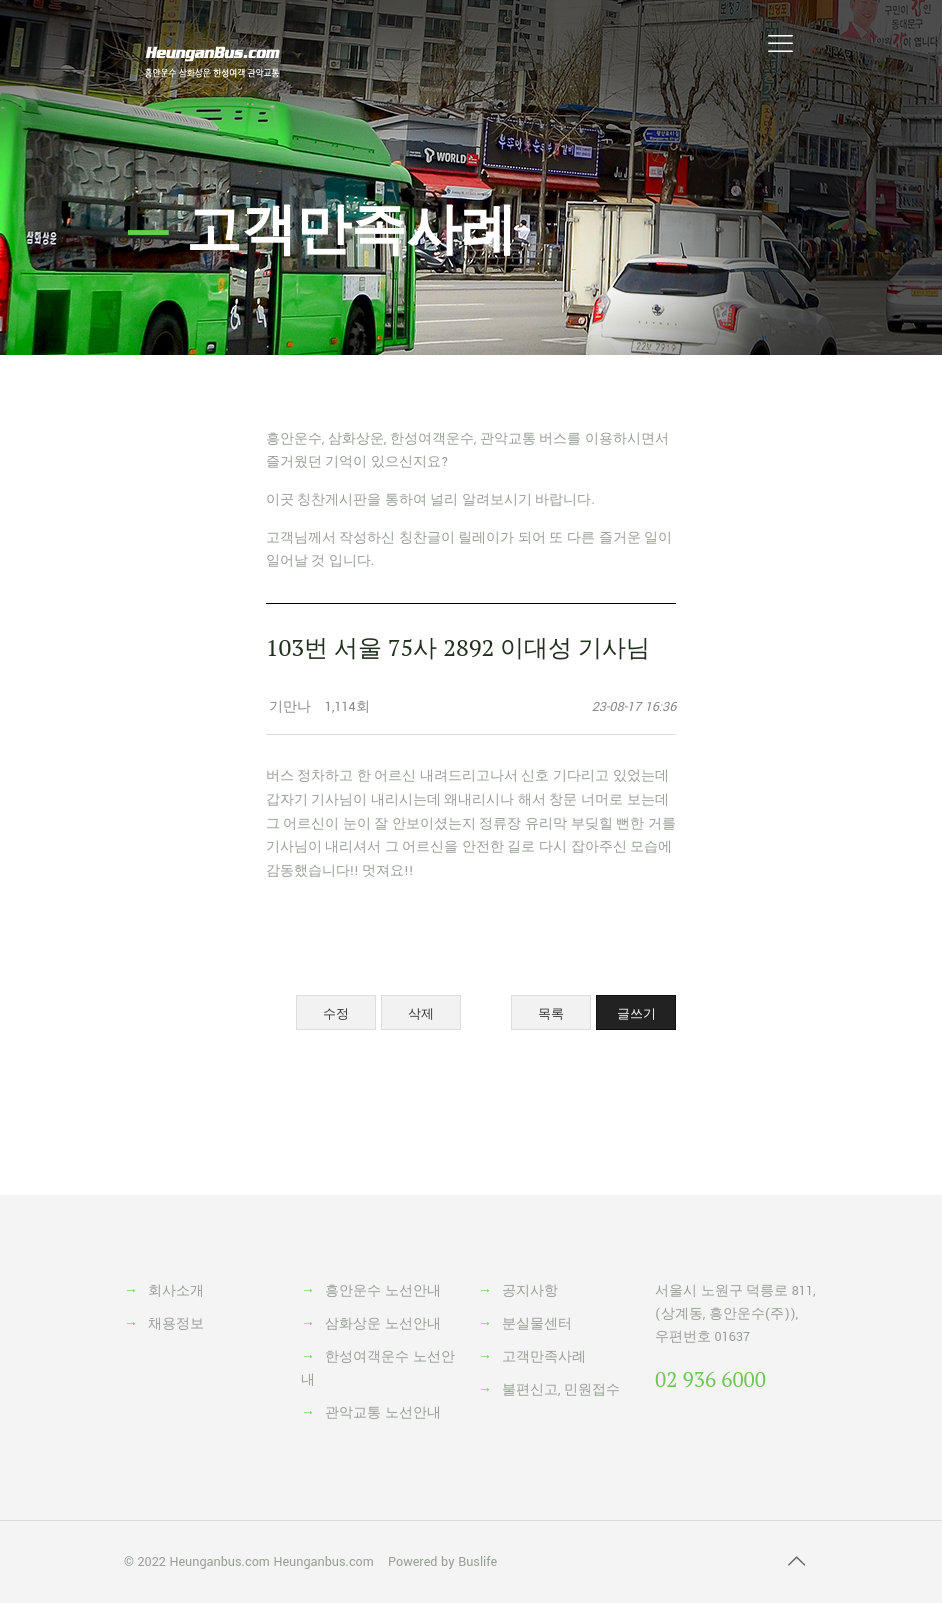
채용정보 (176, 1324)
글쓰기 (636, 1013)
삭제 (421, 1013)
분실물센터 (537, 1324)
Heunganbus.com (219, 1562)
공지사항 (530, 1291)
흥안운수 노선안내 (383, 1291)
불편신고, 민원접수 (561, 1390)
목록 (551, 1013)
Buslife (477, 1562)
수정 (336, 1013)
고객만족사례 (544, 1357)
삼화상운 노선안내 (383, 1324)
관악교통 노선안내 (383, 1413)
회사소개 (176, 1291)
